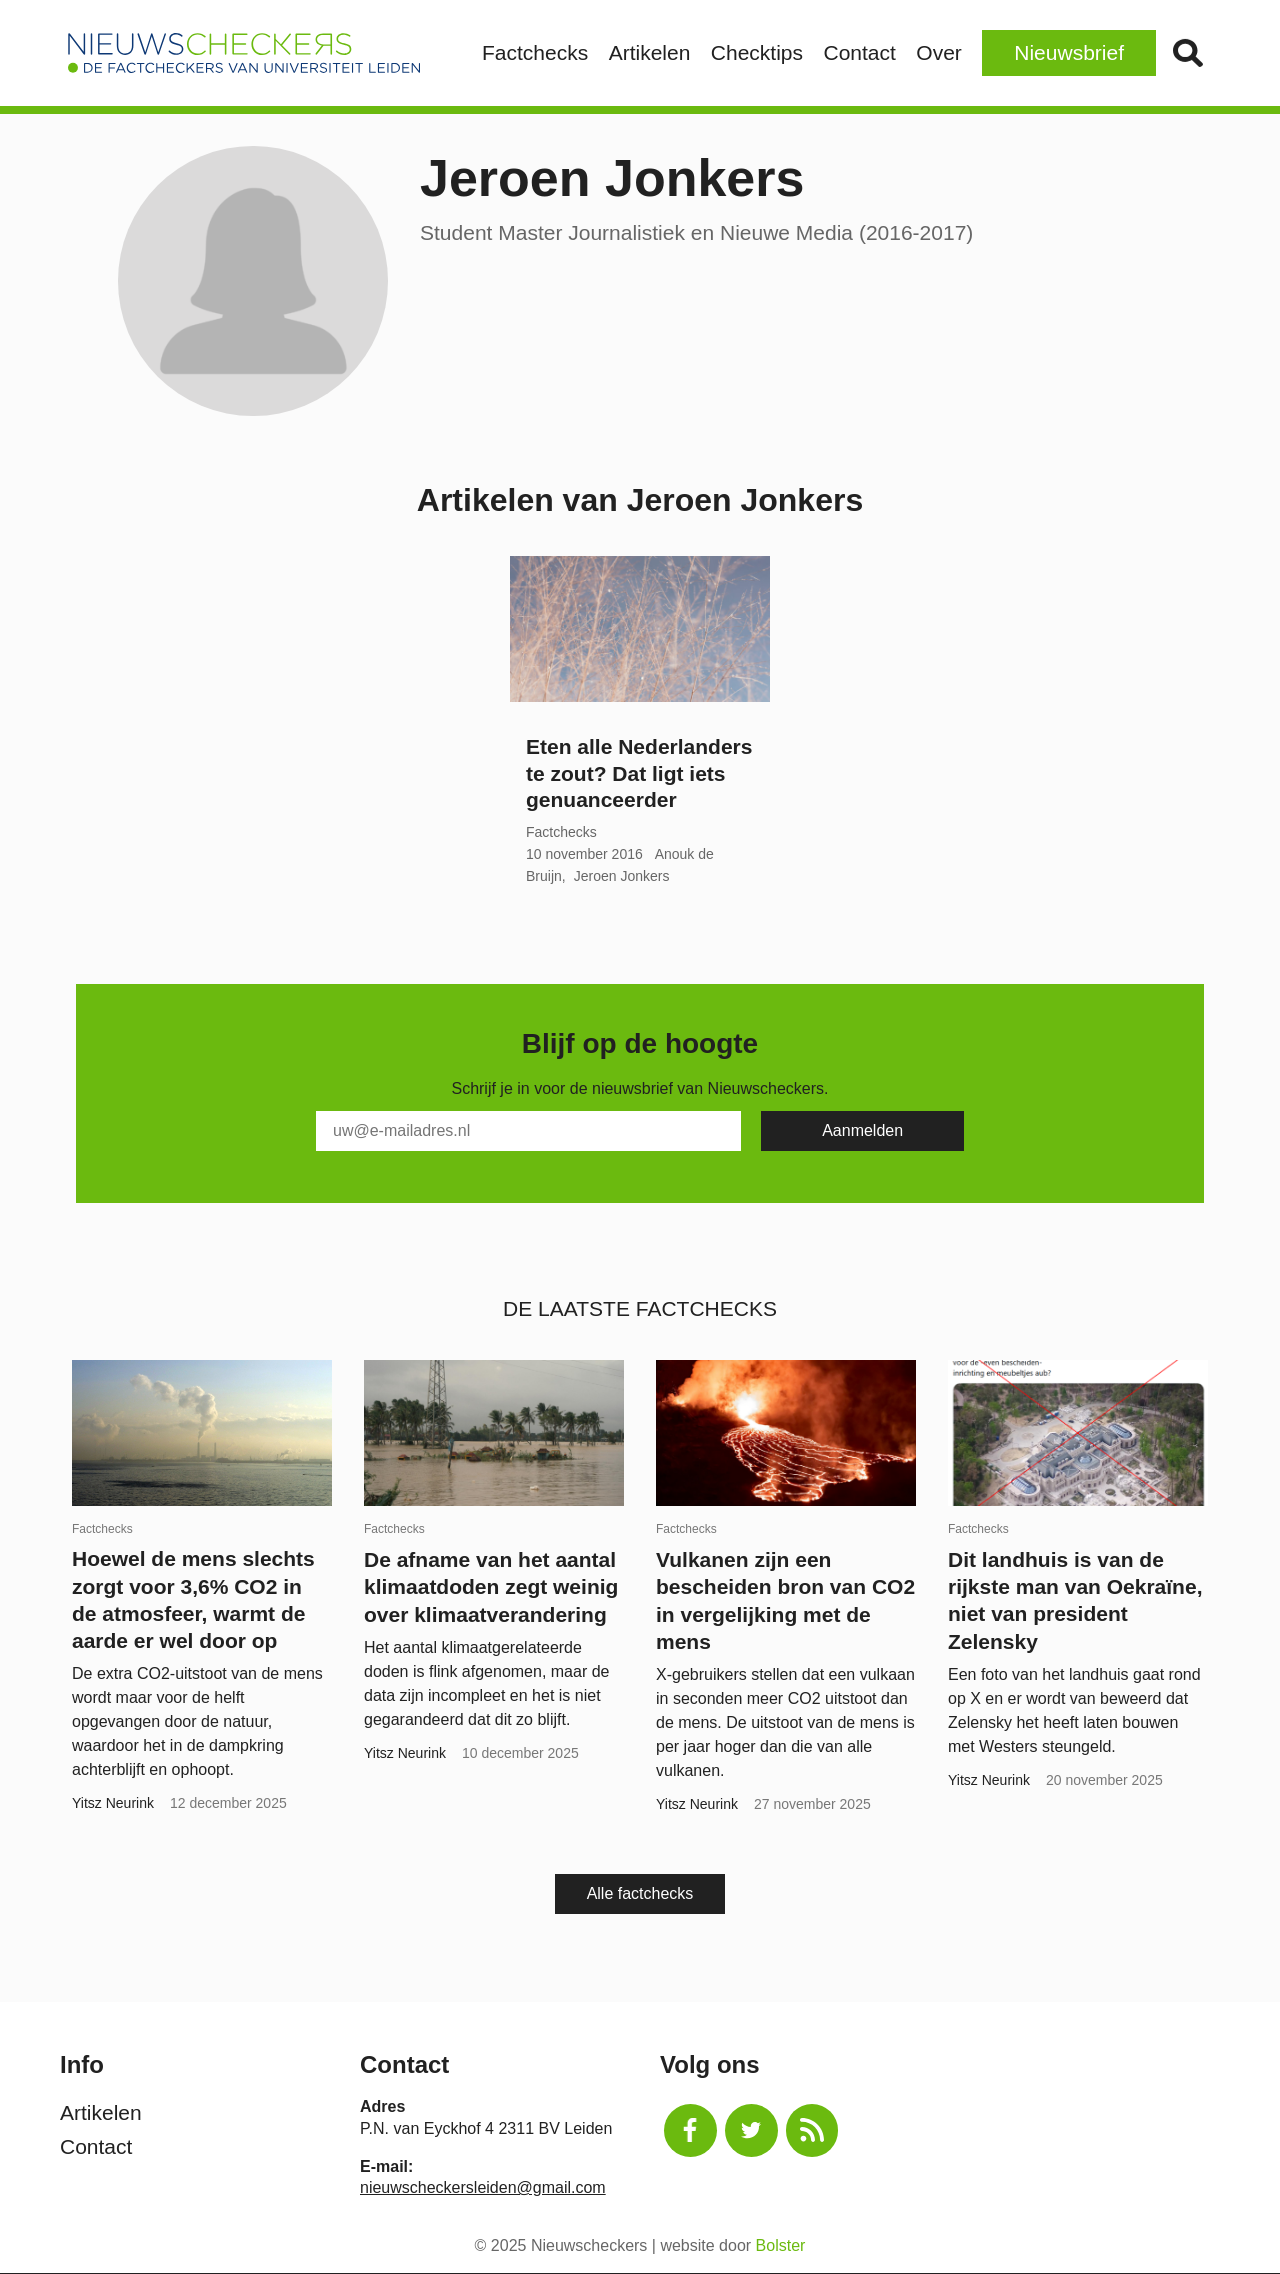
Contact (859, 52)
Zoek (1187, 53)
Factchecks (535, 52)
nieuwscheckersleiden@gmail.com (483, 2187)
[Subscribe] (862, 1131)
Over (939, 52)
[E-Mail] (528, 1131)
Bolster (781, 2245)
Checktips (757, 52)
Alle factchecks (640, 1893)
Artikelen (650, 52)
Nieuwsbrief (1069, 52)
